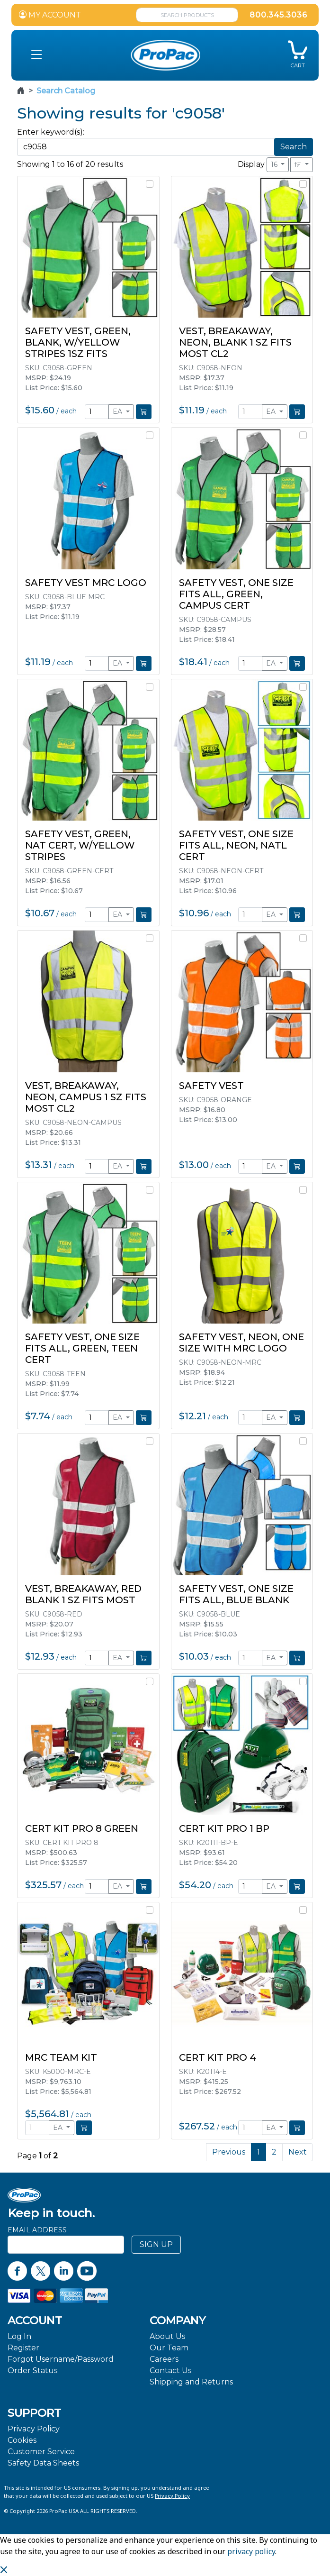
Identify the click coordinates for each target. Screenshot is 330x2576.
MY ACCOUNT (50, 14)
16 (275, 164)
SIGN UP (156, 2244)
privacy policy (251, 2551)
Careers (164, 2359)
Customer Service (41, 2451)
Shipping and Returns (191, 2381)
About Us (167, 2336)
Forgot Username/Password (61, 2359)
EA (118, 411)
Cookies (22, 2440)
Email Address (37, 2230)
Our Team (169, 2347)
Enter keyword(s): (50, 132)
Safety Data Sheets (43, 2462)
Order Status (32, 2370)
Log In (19, 2336)
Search (293, 146)
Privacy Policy (34, 2428)
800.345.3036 (278, 14)
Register (23, 2347)
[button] (36, 55)
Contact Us (170, 2370)
